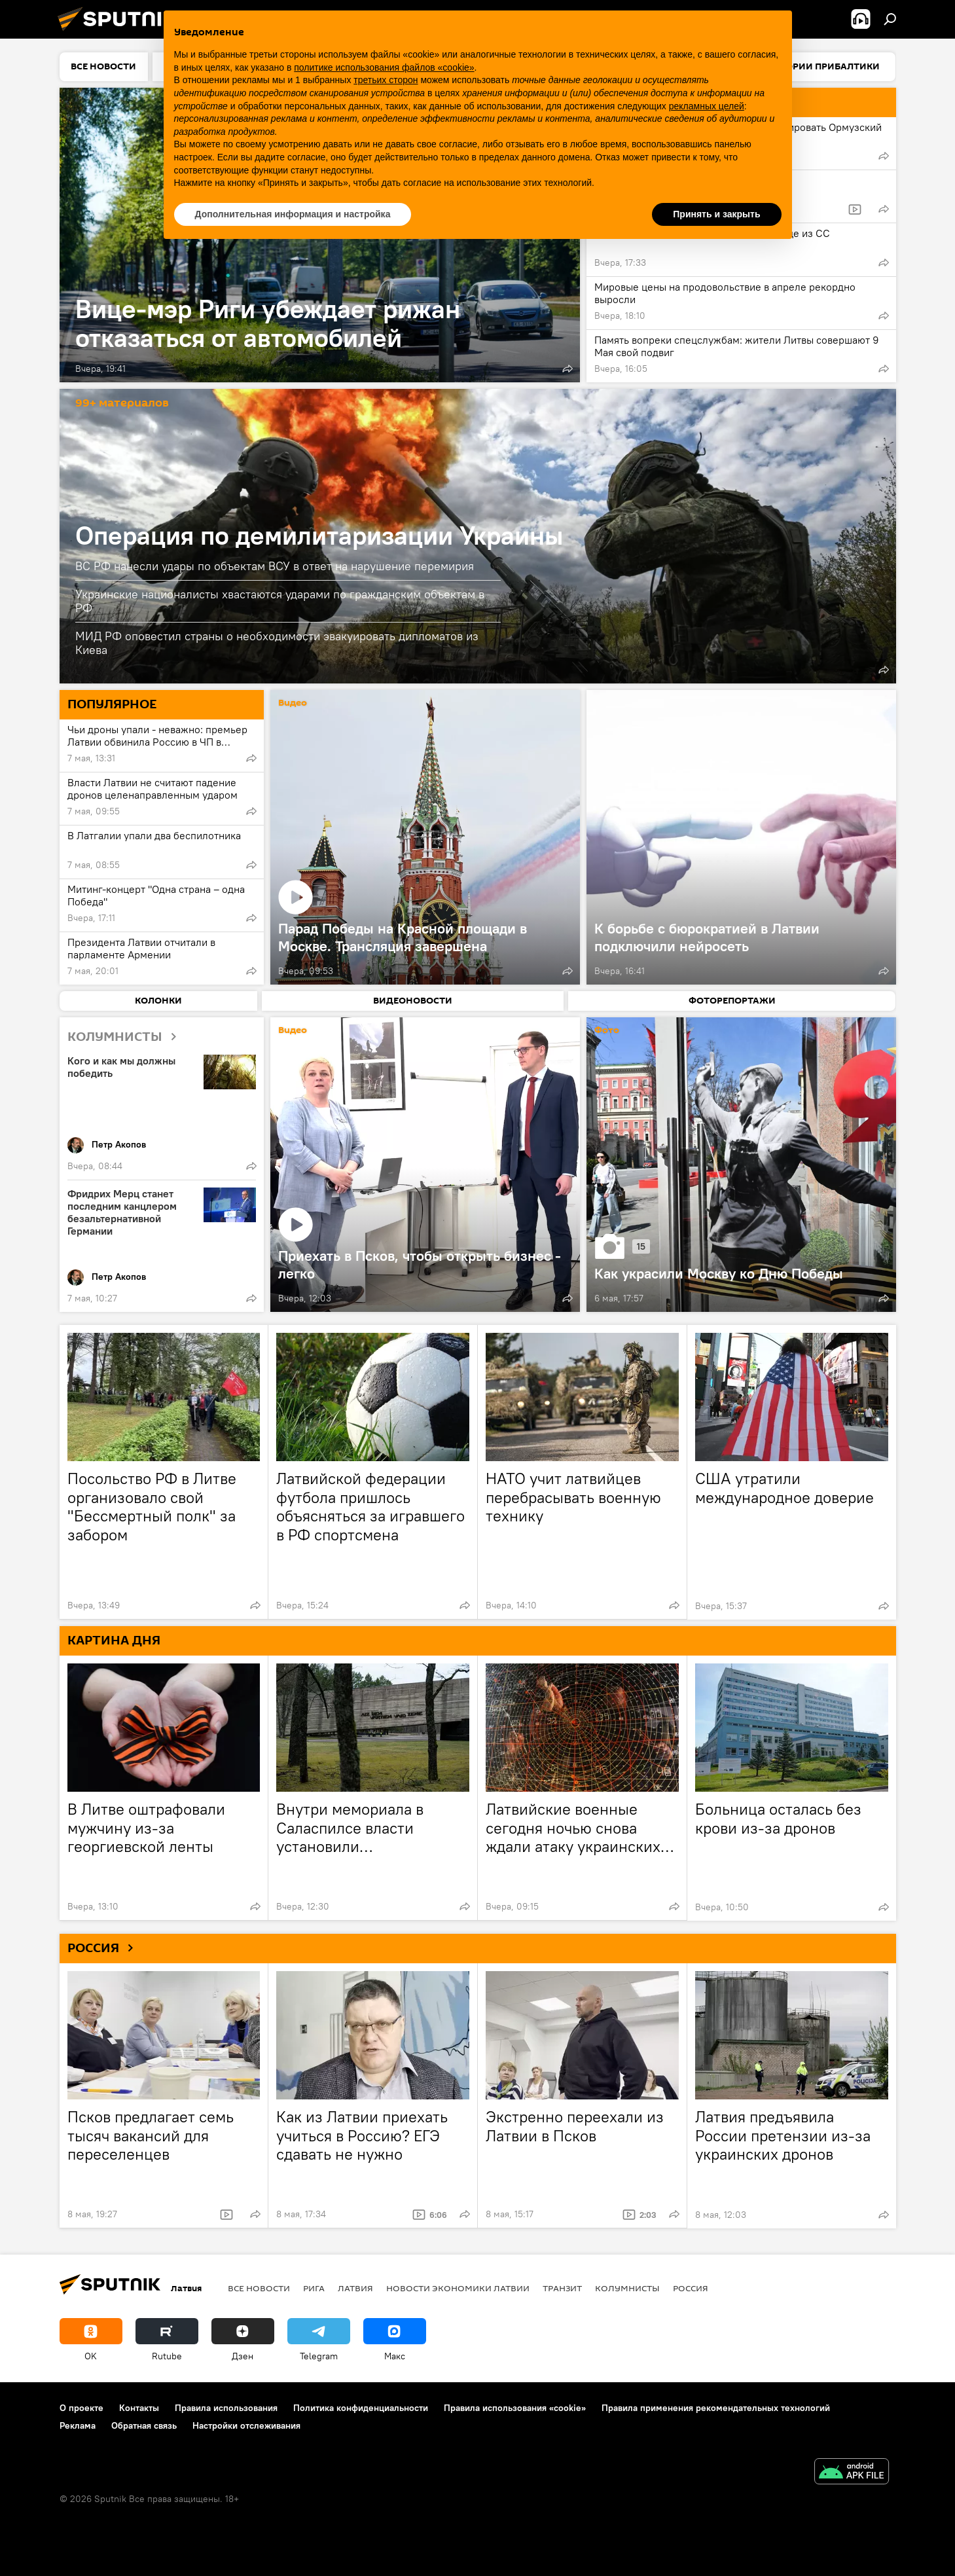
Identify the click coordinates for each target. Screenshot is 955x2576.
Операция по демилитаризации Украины (319, 535)
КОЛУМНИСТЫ (127, 1037)
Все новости (259, 2288)
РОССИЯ (105, 1947)
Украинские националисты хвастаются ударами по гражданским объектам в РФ (279, 601)
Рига (314, 2288)
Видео (292, 703)
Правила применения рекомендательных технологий (716, 2408)
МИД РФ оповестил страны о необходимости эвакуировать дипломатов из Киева (276, 642)
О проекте (81, 2408)
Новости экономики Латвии (458, 2288)
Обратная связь (144, 2425)
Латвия (355, 2288)
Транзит (562, 2288)
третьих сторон (385, 80)
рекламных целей (706, 106)
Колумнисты (627, 2288)
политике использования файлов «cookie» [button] (384, 67)
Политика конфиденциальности (360, 2408)
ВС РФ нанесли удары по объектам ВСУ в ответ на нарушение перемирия (274, 565)
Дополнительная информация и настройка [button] (293, 214)
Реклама (78, 2425)
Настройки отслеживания (246, 2425)
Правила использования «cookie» (515, 2408)
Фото (606, 1030)
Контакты (139, 2408)
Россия (690, 2288)
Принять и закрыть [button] (716, 214)
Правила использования (226, 2408)
